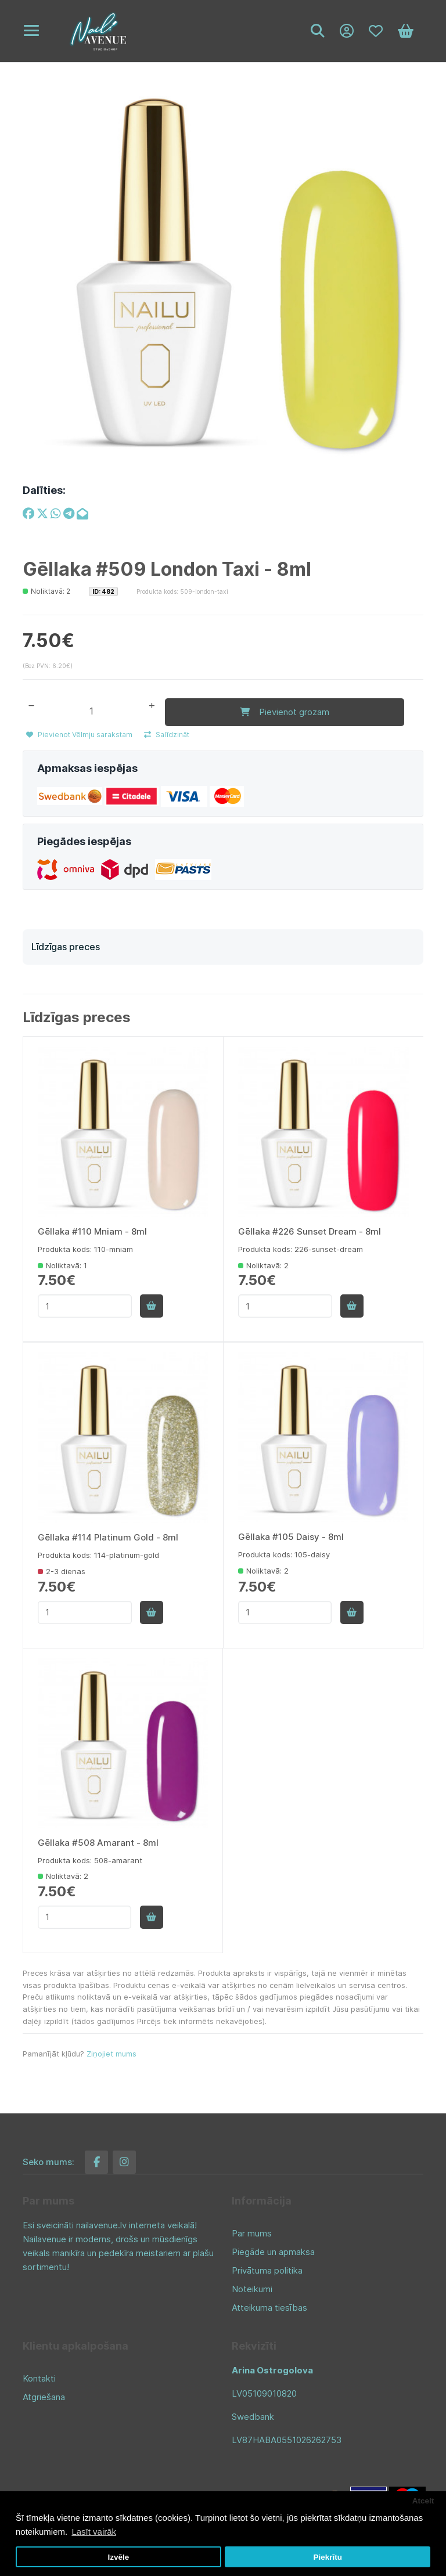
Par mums (252, 2230)
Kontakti (39, 2375)
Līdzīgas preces (65, 944)
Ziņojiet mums (111, 2050)
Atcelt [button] (423, 2500)
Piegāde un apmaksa (273, 2248)
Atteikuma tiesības (269, 2304)
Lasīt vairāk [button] (93, 2532)
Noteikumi (252, 2286)
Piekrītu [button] (327, 2557)
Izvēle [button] (118, 2557)
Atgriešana (44, 2394)
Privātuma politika (267, 2267)
